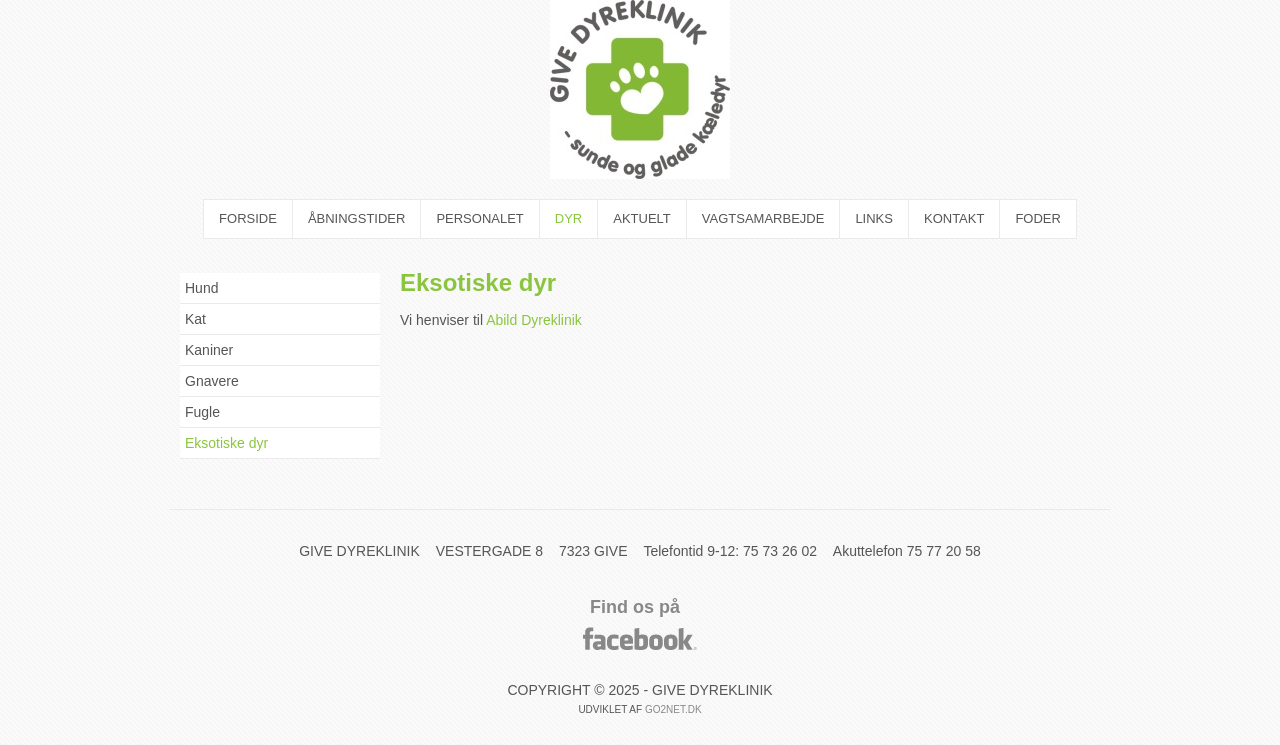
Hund (201, 288)
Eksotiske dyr (226, 443)
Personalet (479, 218)
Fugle (202, 412)
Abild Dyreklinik (534, 320)
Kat (195, 319)
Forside (248, 218)
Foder (1038, 218)
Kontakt (954, 218)
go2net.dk (673, 709)
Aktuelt (642, 218)
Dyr (568, 218)
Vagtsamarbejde (763, 218)
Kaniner (209, 350)
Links (874, 218)
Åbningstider (357, 218)
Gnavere (212, 381)
